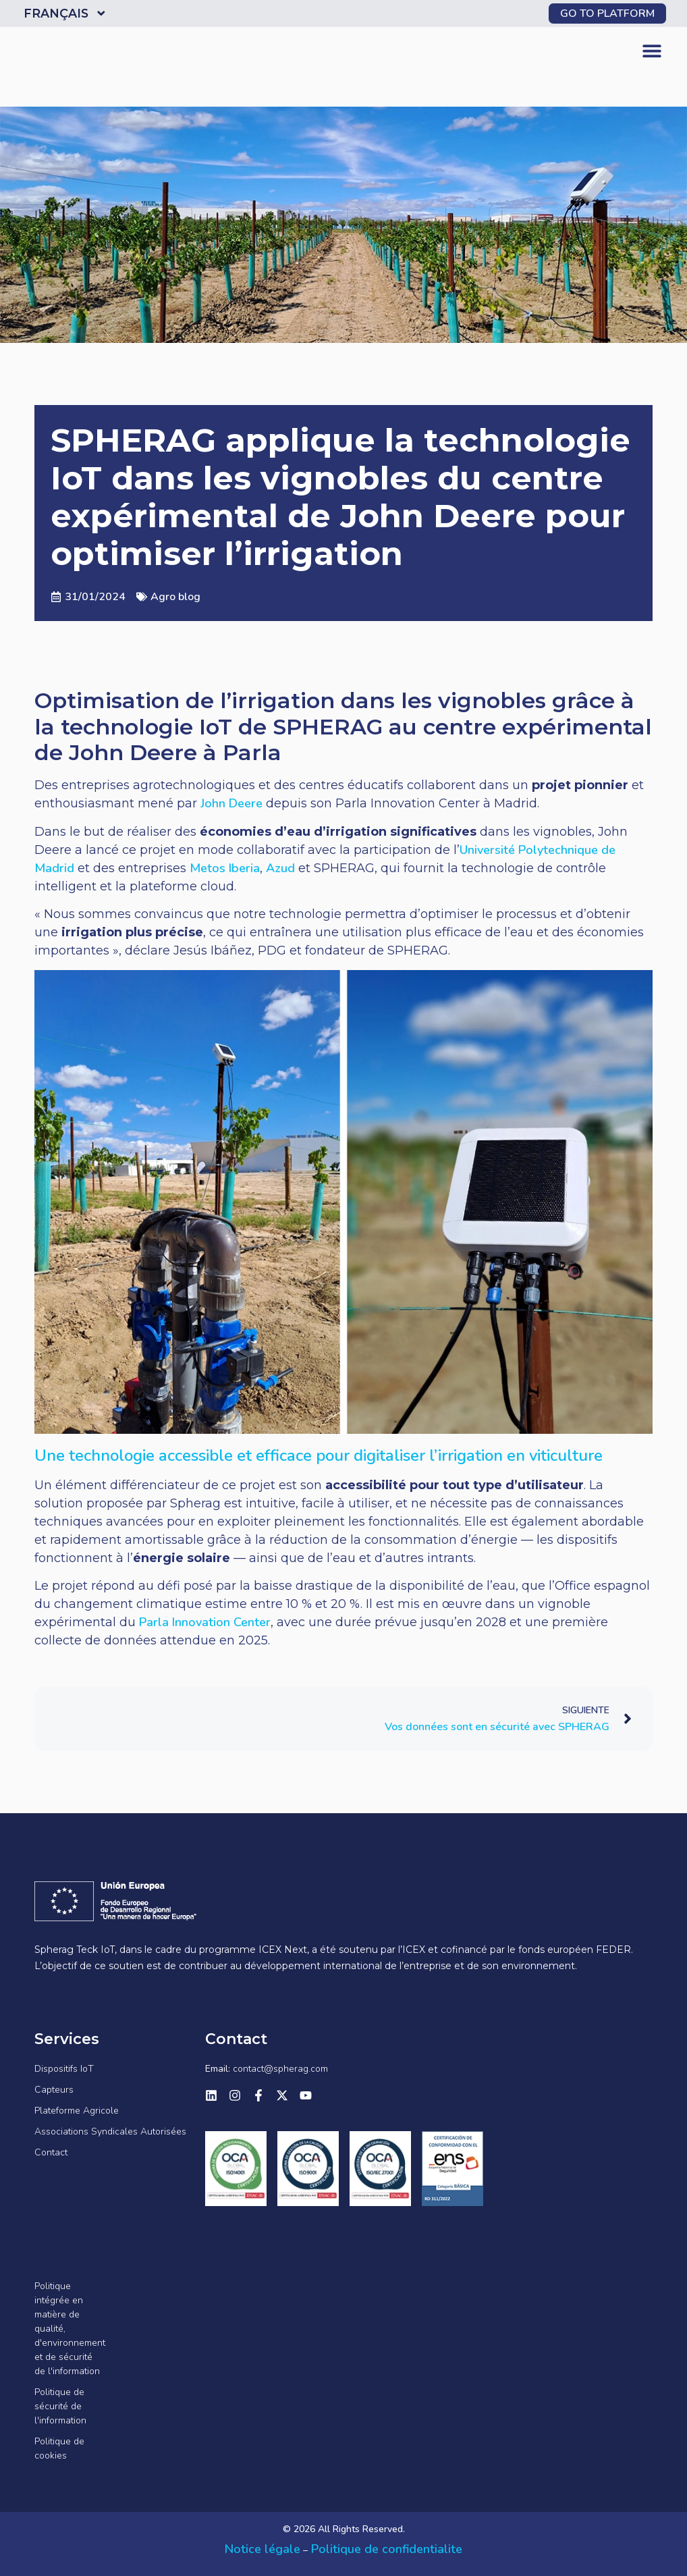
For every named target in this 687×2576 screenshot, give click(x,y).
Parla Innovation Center (205, 1622)
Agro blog (175, 596)
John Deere (231, 803)
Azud (280, 868)
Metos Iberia (225, 868)
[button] (651, 51)
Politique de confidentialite (385, 2549)
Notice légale (262, 2549)
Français (66, 13)
